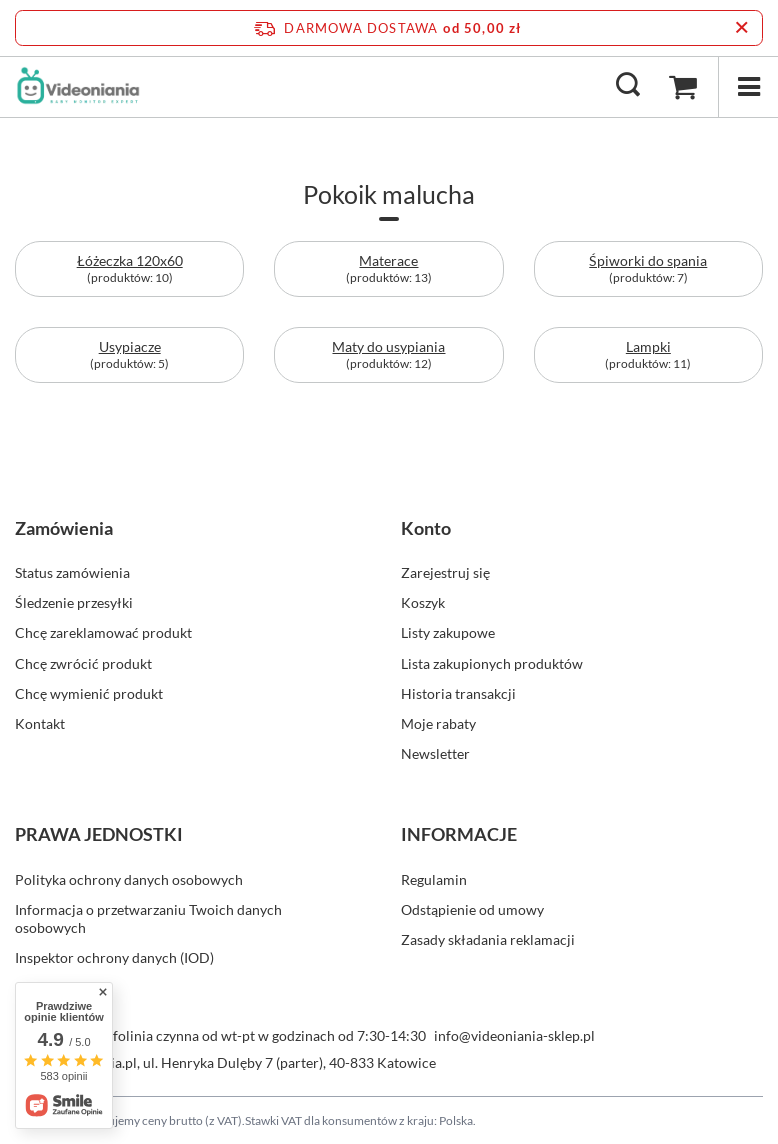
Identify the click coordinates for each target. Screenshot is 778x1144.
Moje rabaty (438, 723)
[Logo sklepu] (78, 86)
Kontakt (40, 723)
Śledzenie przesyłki (74, 602)
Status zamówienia (72, 572)
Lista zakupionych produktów (492, 663)
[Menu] (748, 86)
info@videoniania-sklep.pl (514, 1035)
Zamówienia (64, 528)
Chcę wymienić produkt (89, 693)
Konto (426, 528)
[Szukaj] (628, 86)
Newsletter (435, 753)
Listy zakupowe (448, 632)
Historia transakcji (458, 693)
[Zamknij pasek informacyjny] (741, 28)
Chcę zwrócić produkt (83, 663)
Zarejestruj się (445, 572)
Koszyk (423, 602)
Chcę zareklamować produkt (103, 632)
